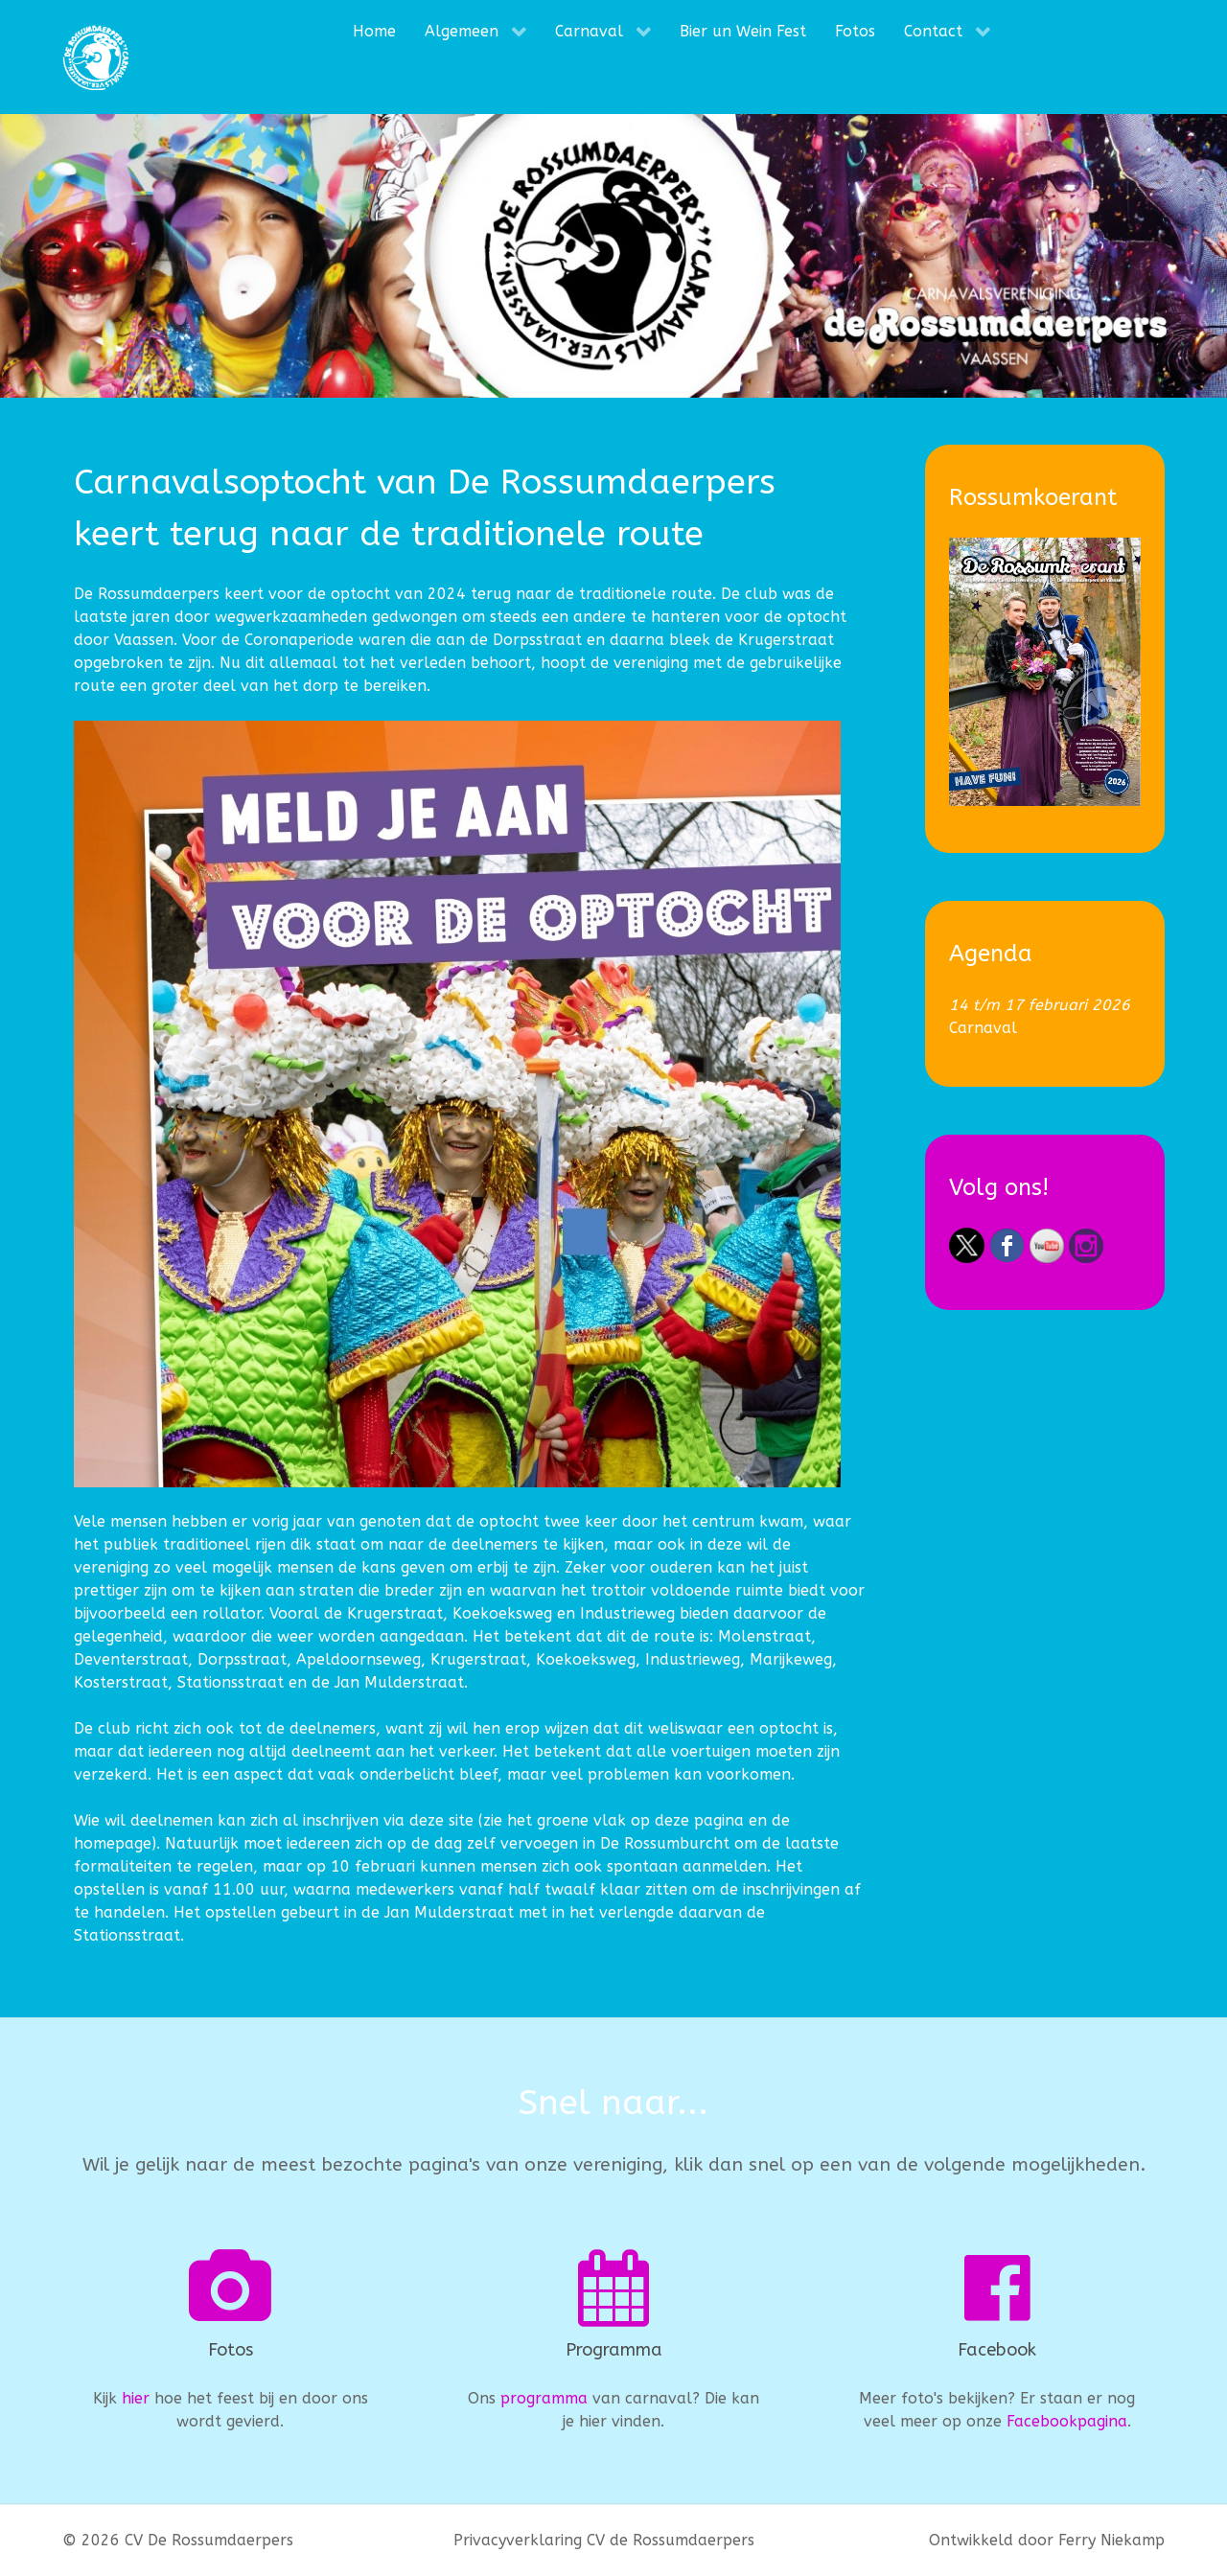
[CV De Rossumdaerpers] (95, 57)
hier (136, 2398)
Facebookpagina (1067, 2421)
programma (544, 2398)
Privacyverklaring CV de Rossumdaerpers (603, 2540)
